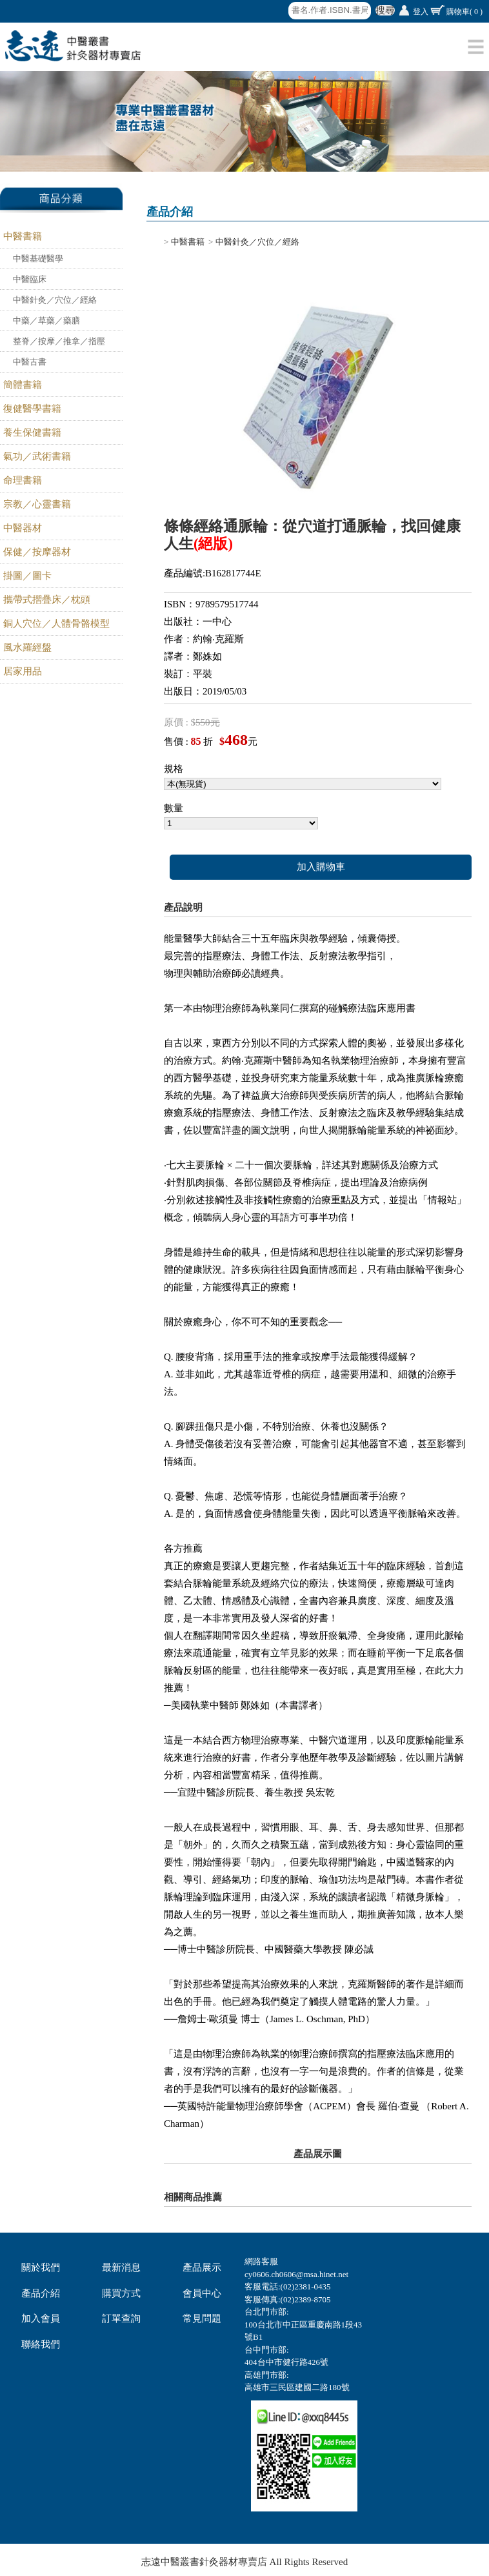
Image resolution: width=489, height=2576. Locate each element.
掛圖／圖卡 (27, 576)
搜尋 (385, 10)
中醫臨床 (29, 279)
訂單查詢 (121, 2318)
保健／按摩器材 (37, 552)
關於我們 (40, 2267)
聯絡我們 (40, 2344)
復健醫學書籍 (32, 408)
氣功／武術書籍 (37, 456)
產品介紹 (40, 2293)
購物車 (464, 11)
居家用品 (22, 671)
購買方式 (121, 2293)
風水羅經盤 (27, 647)
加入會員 (40, 2318)
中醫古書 (29, 362)
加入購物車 (321, 867)
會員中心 (202, 2293)
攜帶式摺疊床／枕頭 (46, 599)
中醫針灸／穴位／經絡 (55, 300)
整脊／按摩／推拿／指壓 (59, 341)
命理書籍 (22, 480)
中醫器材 (22, 528)
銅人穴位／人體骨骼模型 (56, 623)
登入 (420, 11)
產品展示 (202, 2267)
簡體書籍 (22, 385)
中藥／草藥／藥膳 (46, 320)
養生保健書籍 (32, 432)
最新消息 (121, 2267)
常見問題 (202, 2318)
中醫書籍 (22, 236)
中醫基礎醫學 (38, 258)
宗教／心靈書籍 (37, 504)
